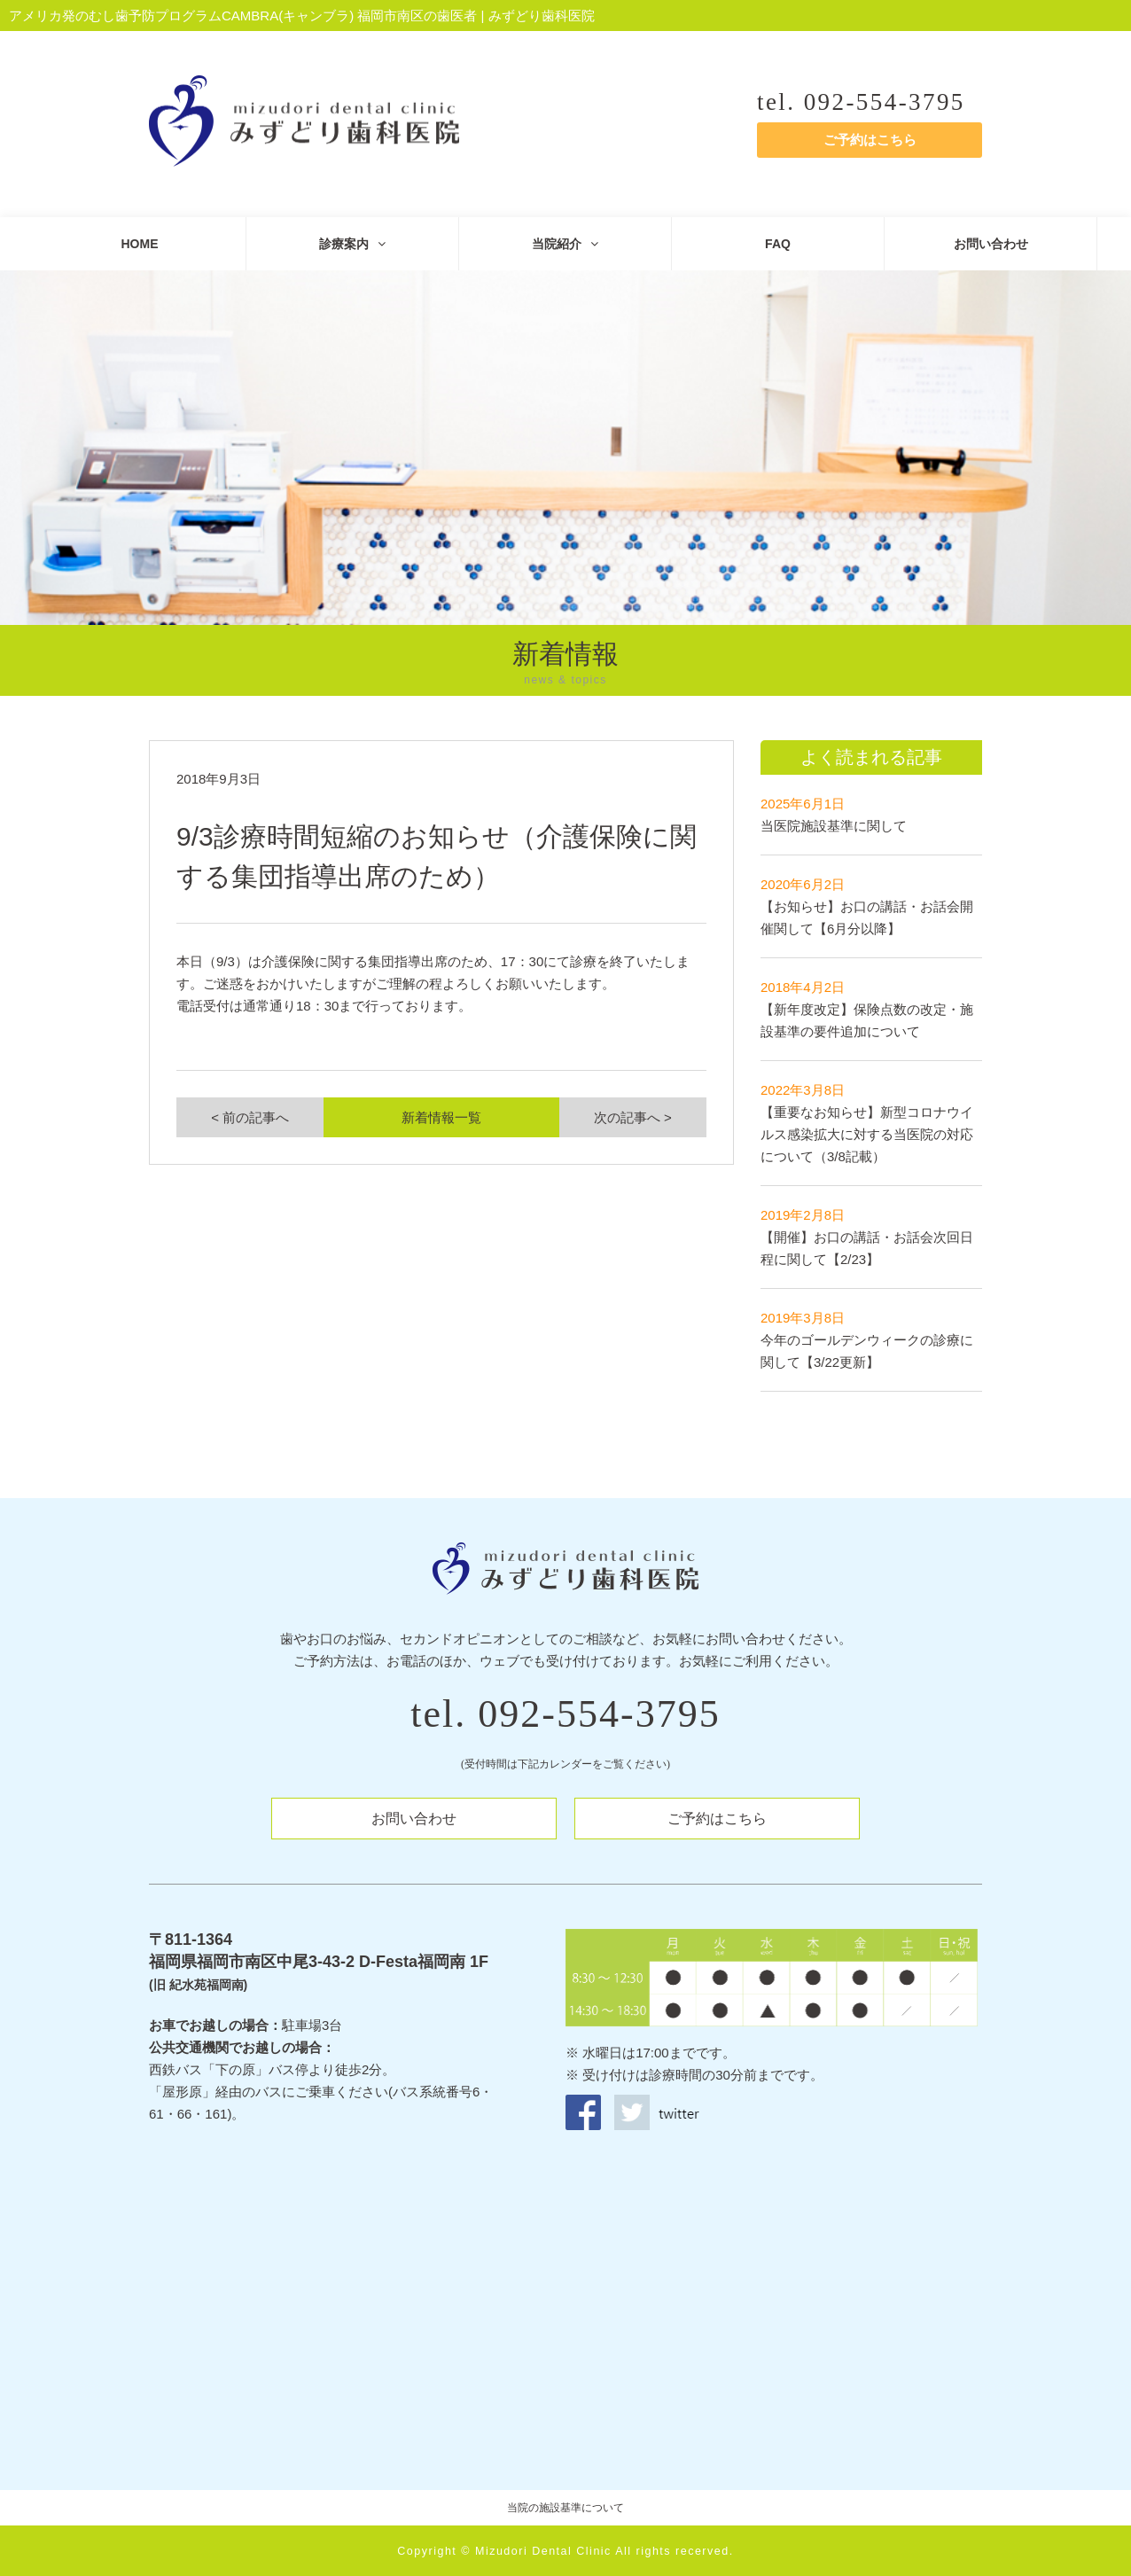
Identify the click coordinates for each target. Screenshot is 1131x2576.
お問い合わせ (991, 244)
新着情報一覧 (441, 1117)
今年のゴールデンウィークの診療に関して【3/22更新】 (866, 1340)
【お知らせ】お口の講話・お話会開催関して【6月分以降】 (866, 906)
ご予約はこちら (869, 139)
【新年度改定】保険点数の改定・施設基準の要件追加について (866, 1009)
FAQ (778, 244)
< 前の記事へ (250, 1117)
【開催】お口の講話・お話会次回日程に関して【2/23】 (866, 1237)
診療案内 (352, 244)
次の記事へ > (633, 1117)
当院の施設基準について (565, 2508)
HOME (140, 244)
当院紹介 (565, 244)
